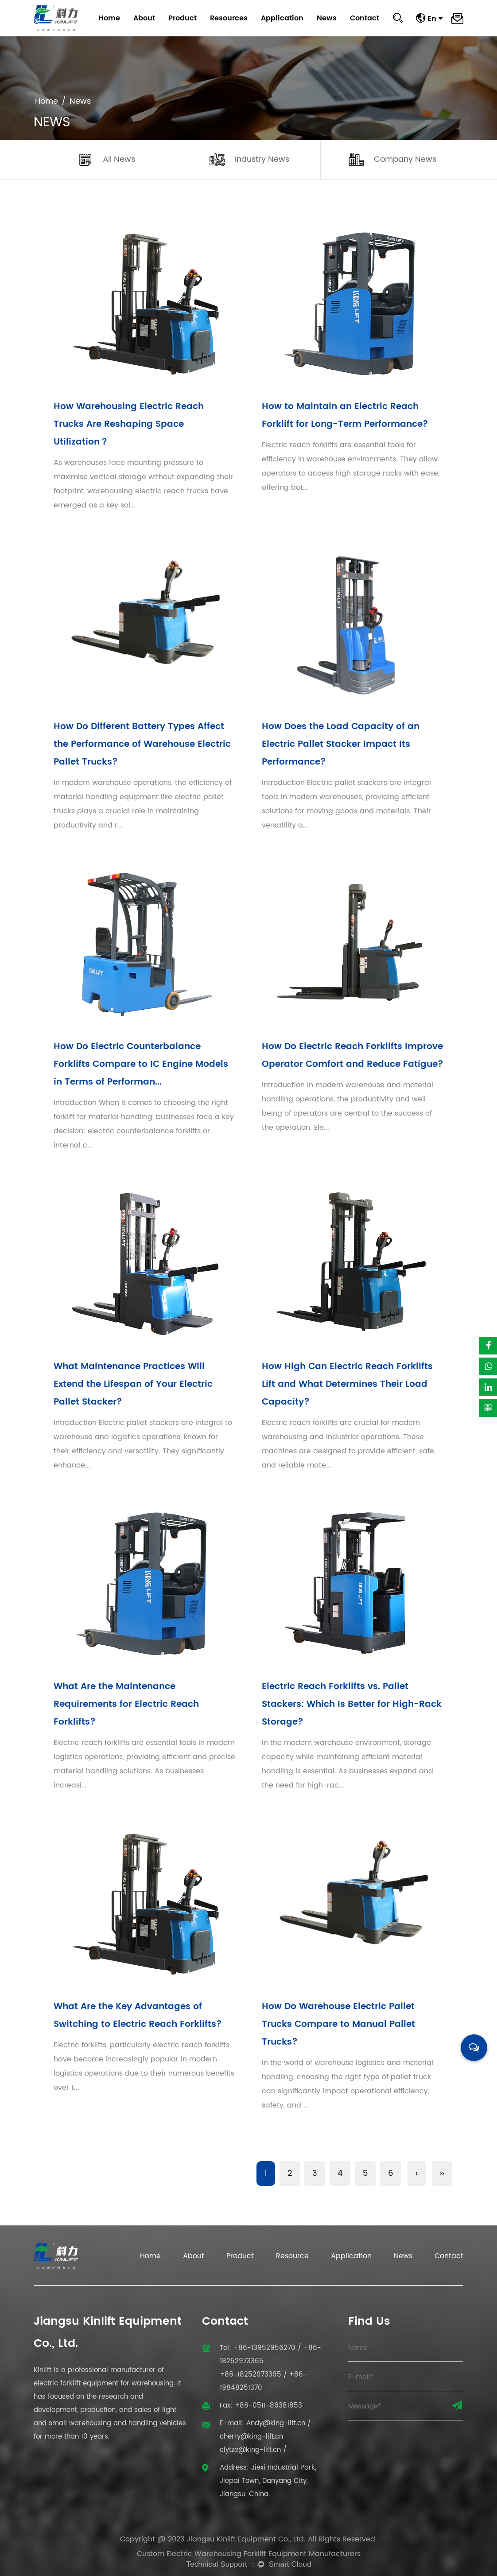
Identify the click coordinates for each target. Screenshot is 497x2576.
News (327, 18)
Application (282, 18)
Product (182, 18)
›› (442, 2173)
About (144, 18)
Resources (229, 18)
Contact (364, 18)
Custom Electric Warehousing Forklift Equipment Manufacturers (249, 2554)
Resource (292, 2256)
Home (109, 18)
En (435, 18)
